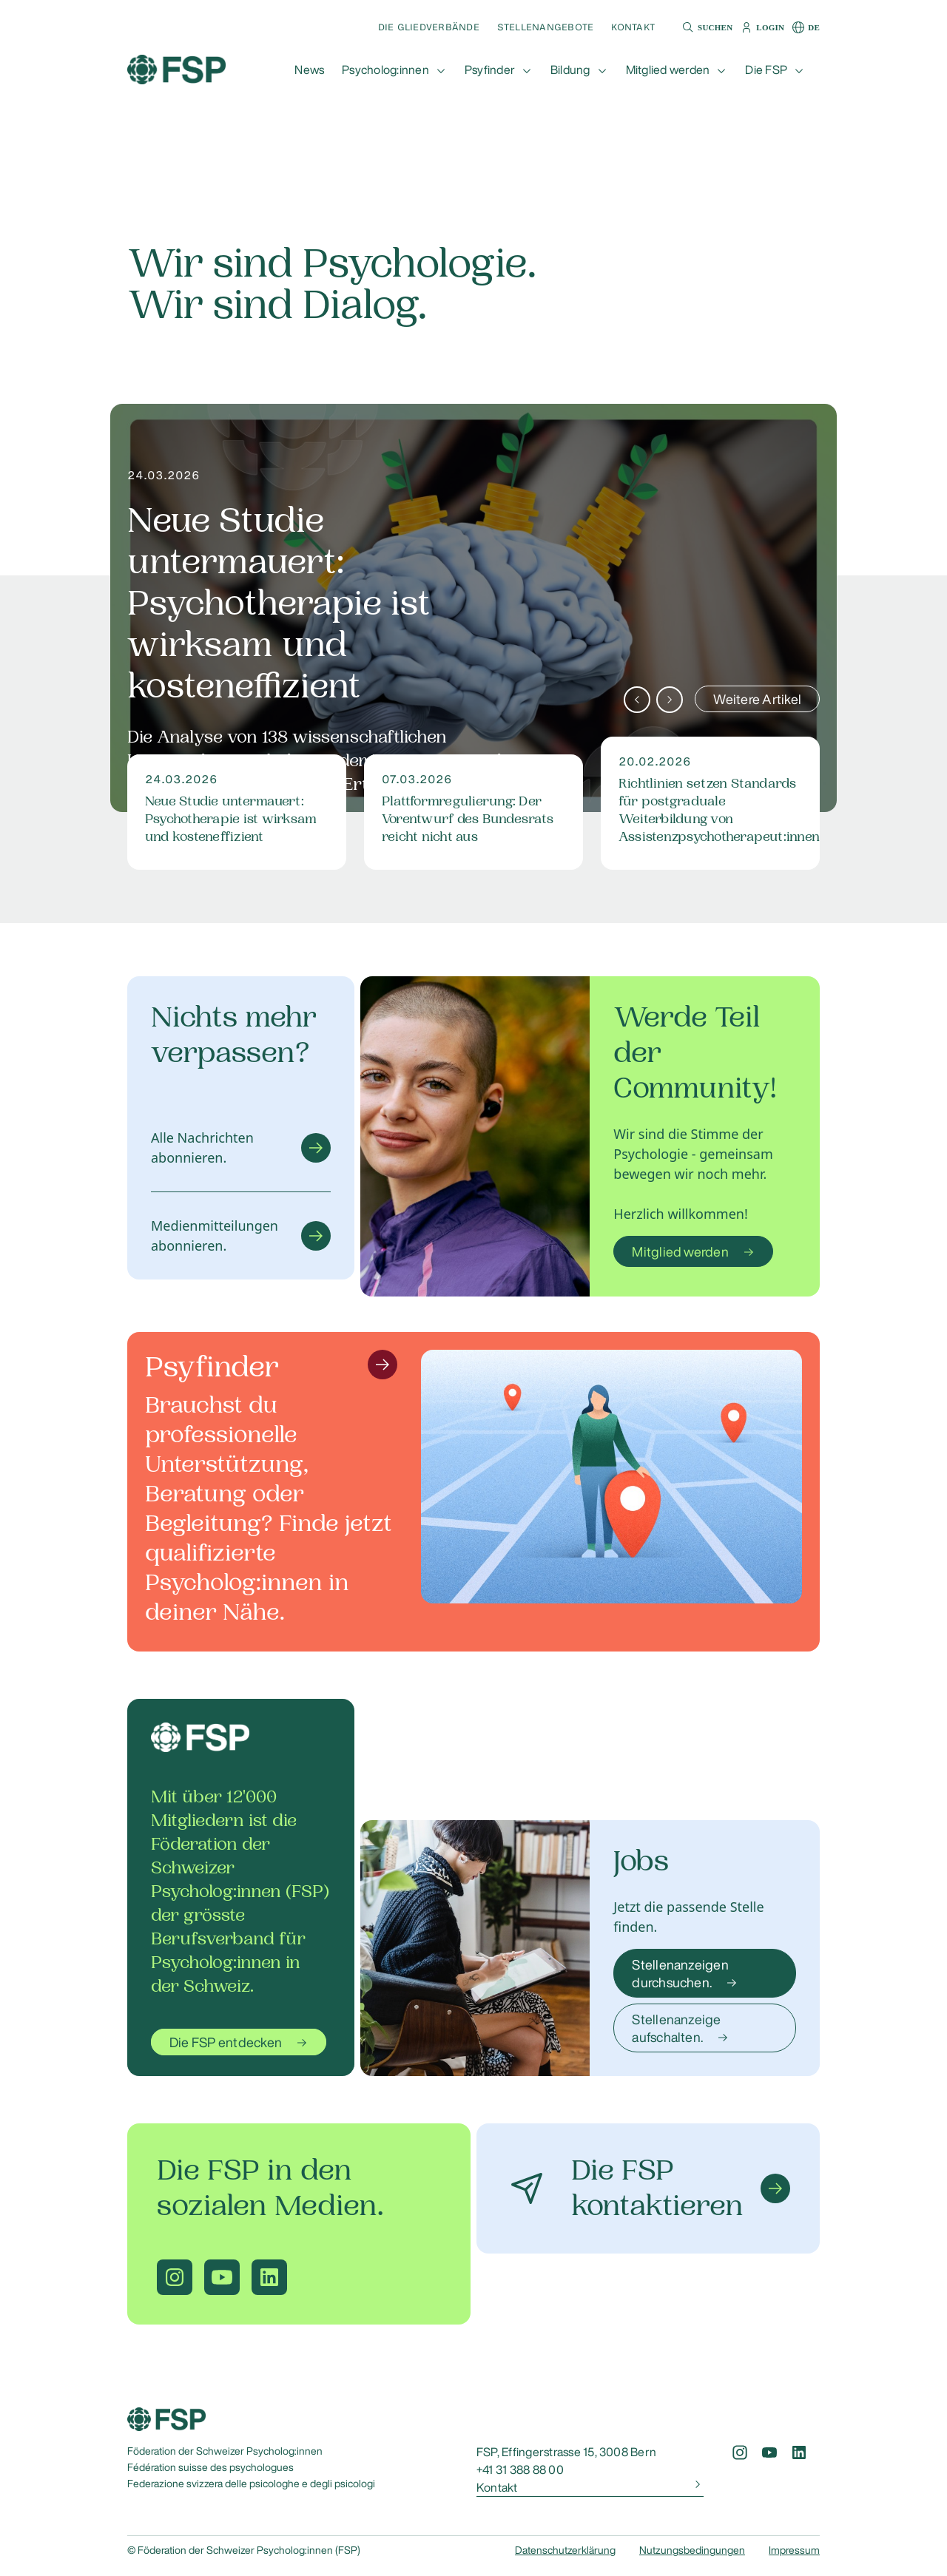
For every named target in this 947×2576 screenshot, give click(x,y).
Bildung (570, 69)
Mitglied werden (668, 69)
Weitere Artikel (757, 699)
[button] (705, 27)
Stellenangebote (545, 27)
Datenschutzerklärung (565, 2550)
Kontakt (633, 27)
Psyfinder (490, 69)
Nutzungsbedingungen (692, 2550)
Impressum (794, 2550)
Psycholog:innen (385, 69)
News (309, 69)
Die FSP (766, 69)
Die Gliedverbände (428, 27)
